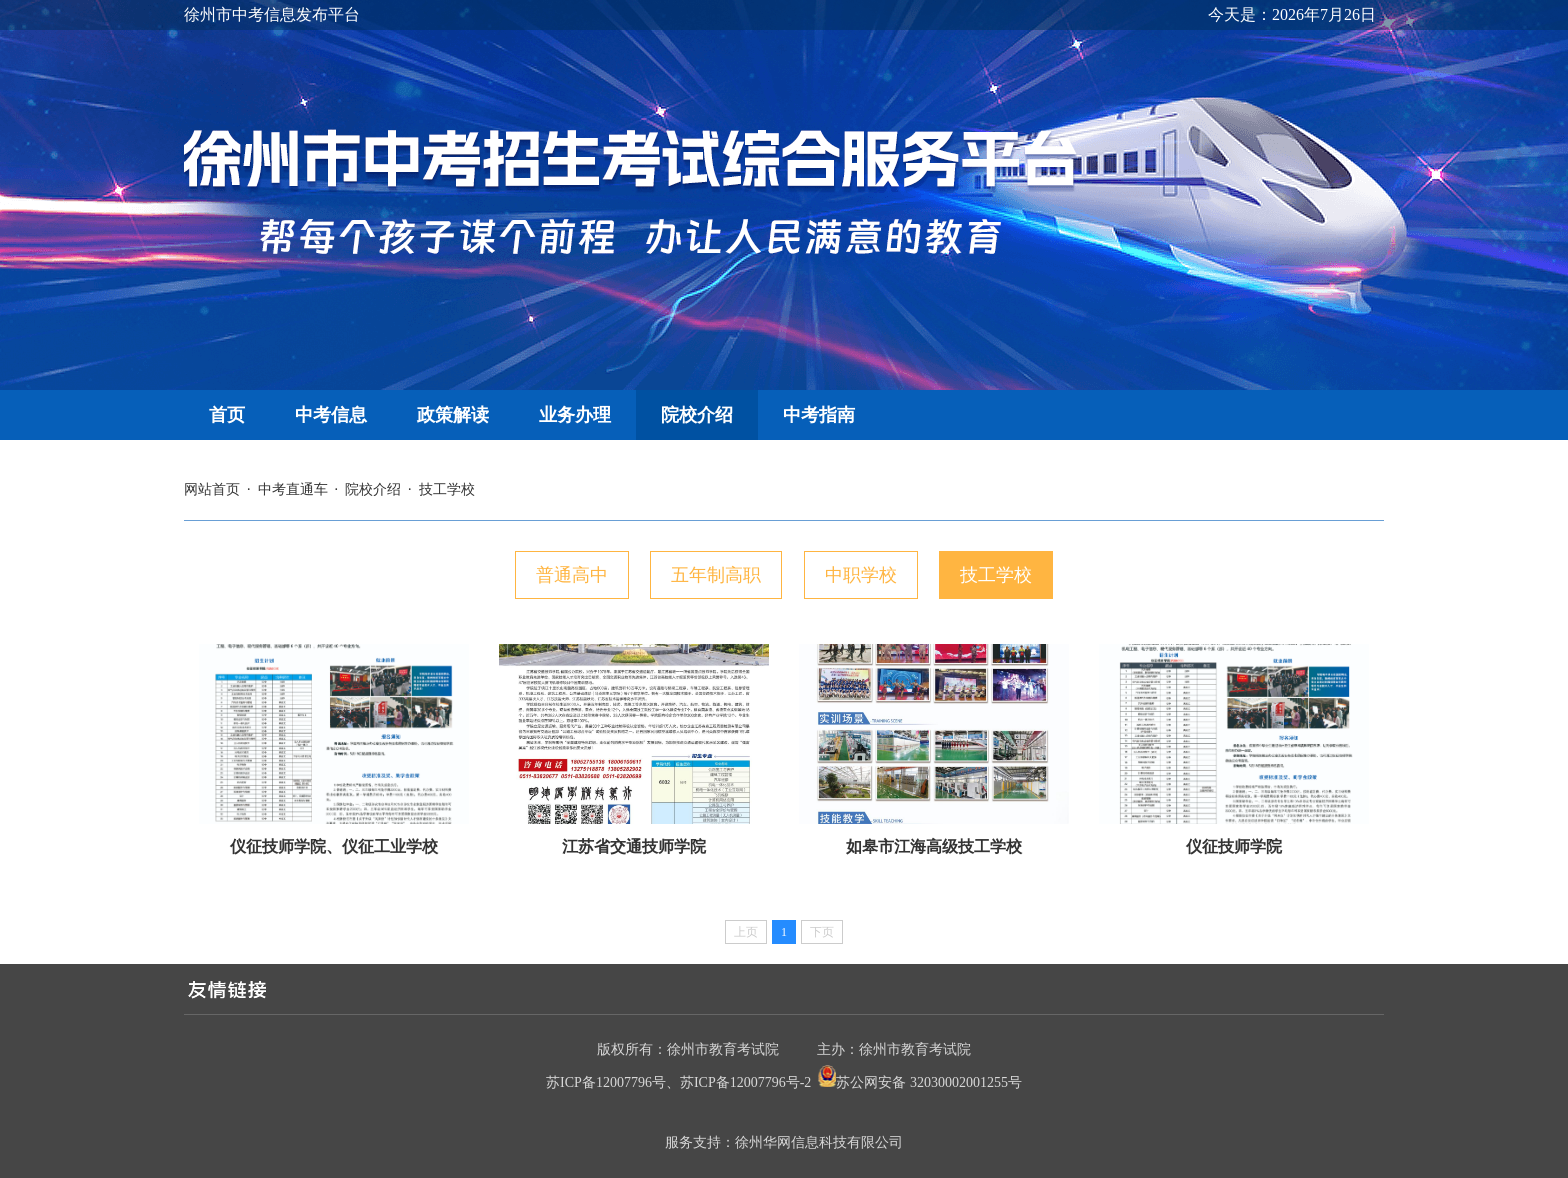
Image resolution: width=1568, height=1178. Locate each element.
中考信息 (331, 415)
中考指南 (819, 415)
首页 (227, 415)
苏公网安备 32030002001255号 (929, 1082)
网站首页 (212, 489)
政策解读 (453, 415)
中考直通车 (293, 489)
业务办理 (575, 415)
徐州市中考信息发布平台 (272, 14)
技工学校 (447, 489)
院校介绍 (697, 415)
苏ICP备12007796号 (606, 1082)
